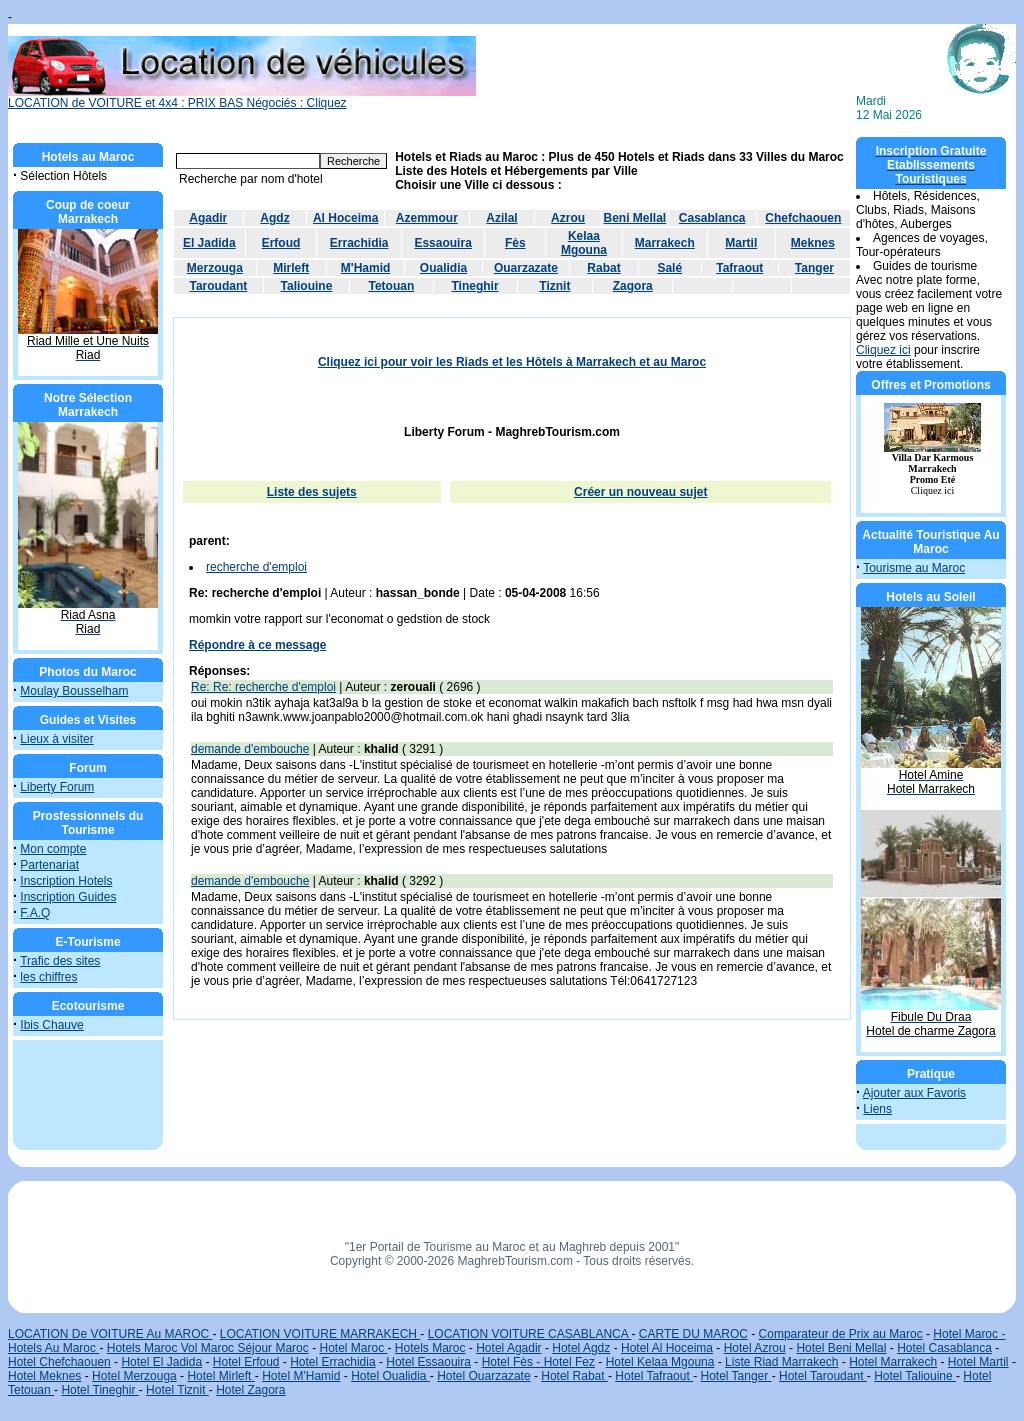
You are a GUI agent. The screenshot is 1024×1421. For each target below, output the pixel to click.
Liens (877, 1109)
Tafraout (739, 268)
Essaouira (442, 243)
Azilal (501, 218)
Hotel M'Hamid (301, 1376)
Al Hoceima (345, 218)
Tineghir (474, 286)
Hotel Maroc (353, 1348)
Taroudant (218, 286)
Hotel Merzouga (134, 1376)
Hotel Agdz (581, 1348)
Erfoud (281, 243)
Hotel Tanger (735, 1376)
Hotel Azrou (755, 1348)
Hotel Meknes (44, 1376)
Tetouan (391, 286)
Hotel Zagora (250, 1390)
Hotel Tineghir (99, 1390)
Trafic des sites (60, 961)
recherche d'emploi (256, 567)
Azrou (568, 218)
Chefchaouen (803, 218)
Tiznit (554, 286)
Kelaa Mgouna (584, 243)
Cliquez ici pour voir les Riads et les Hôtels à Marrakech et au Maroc (512, 362)
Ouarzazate (526, 268)
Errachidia (359, 243)
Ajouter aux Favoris (914, 1093)
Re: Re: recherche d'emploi (263, 687)
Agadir (208, 218)
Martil (741, 243)
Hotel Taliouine (915, 1376)
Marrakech (665, 243)
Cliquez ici (883, 350)
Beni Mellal (635, 218)
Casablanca (712, 218)
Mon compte (53, 849)
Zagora (633, 286)
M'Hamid (366, 268)
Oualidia (443, 268)
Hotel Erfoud (246, 1362)
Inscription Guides (68, 897)
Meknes (813, 243)
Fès (515, 243)
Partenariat (49, 865)
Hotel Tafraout (654, 1376)
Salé (669, 268)
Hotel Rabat (574, 1376)
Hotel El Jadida (161, 1362)
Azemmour (427, 218)
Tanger (814, 268)
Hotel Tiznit (177, 1390)
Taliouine (307, 286)
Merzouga (215, 268)
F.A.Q (35, 913)
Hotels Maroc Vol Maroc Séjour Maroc (208, 1348)
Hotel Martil (978, 1362)
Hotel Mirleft (220, 1376)
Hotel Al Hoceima (667, 1348)
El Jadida (209, 243)
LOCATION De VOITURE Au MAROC (110, 1334)
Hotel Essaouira (428, 1362)
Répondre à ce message (257, 645)
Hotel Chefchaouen (59, 1362)
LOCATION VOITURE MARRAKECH (320, 1334)
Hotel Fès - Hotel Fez (538, 1362)
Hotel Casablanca (944, 1348)
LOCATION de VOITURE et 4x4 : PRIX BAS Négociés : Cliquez (242, 97)
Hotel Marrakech (893, 1362)
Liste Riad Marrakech (781, 1362)
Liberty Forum (57, 787)
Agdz (274, 218)
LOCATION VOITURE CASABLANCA (530, 1334)
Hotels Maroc (430, 1348)
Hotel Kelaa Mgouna (660, 1362)
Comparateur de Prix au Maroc (841, 1334)
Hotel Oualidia (390, 1376)
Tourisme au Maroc (914, 568)
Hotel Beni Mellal (841, 1348)
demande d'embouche (250, 749)
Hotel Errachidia (332, 1362)
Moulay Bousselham (74, 691)
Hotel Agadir (508, 1348)
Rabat (603, 268)
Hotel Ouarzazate (483, 1376)
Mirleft (291, 268)
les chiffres (48, 977)
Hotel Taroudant (823, 1376)
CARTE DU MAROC (693, 1334)
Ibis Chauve (51, 1025)
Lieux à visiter (56, 739)
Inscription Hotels (66, 881)
